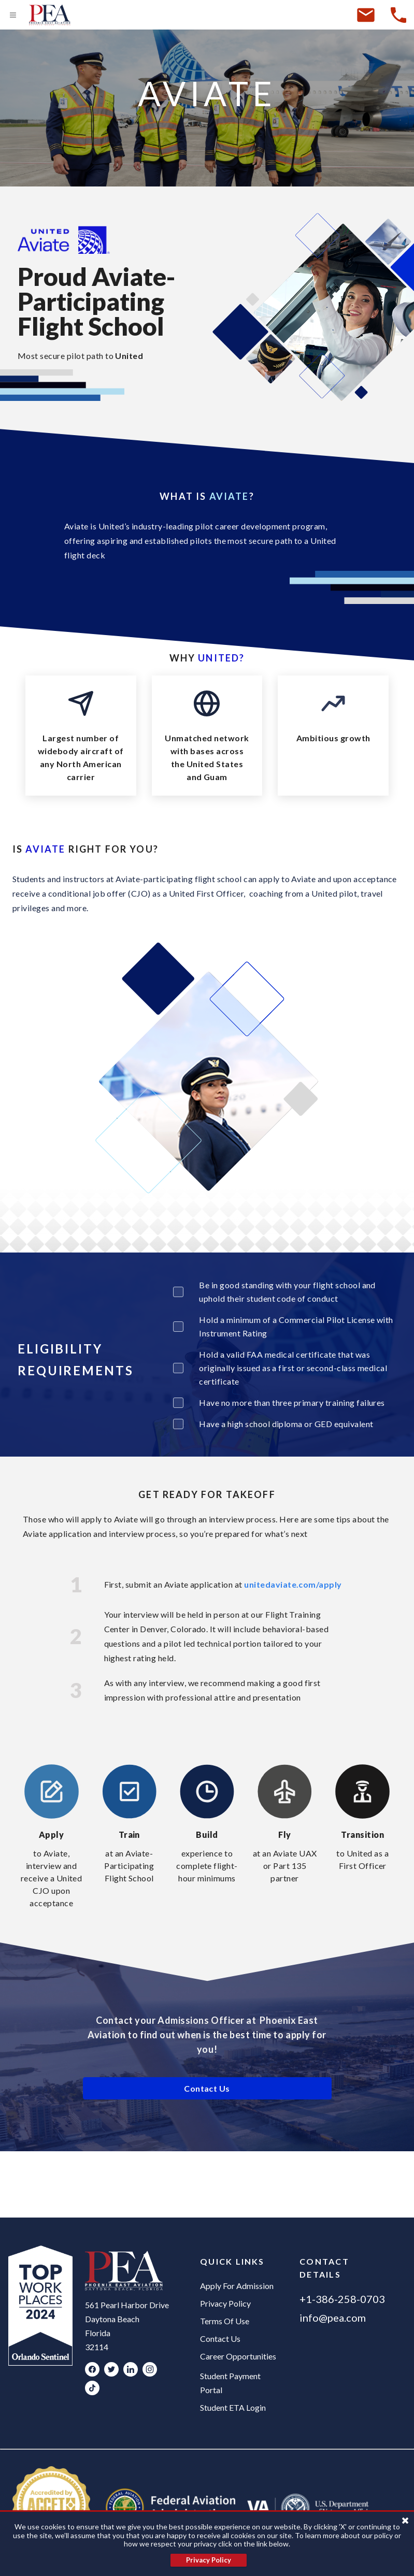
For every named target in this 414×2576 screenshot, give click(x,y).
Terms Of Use (224, 2321)
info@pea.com (332, 2317)
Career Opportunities (238, 2356)
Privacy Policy (225, 2303)
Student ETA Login (233, 2407)
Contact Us (220, 2338)
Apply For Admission (237, 2286)
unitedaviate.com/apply (293, 1584)
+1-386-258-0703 (342, 2299)
